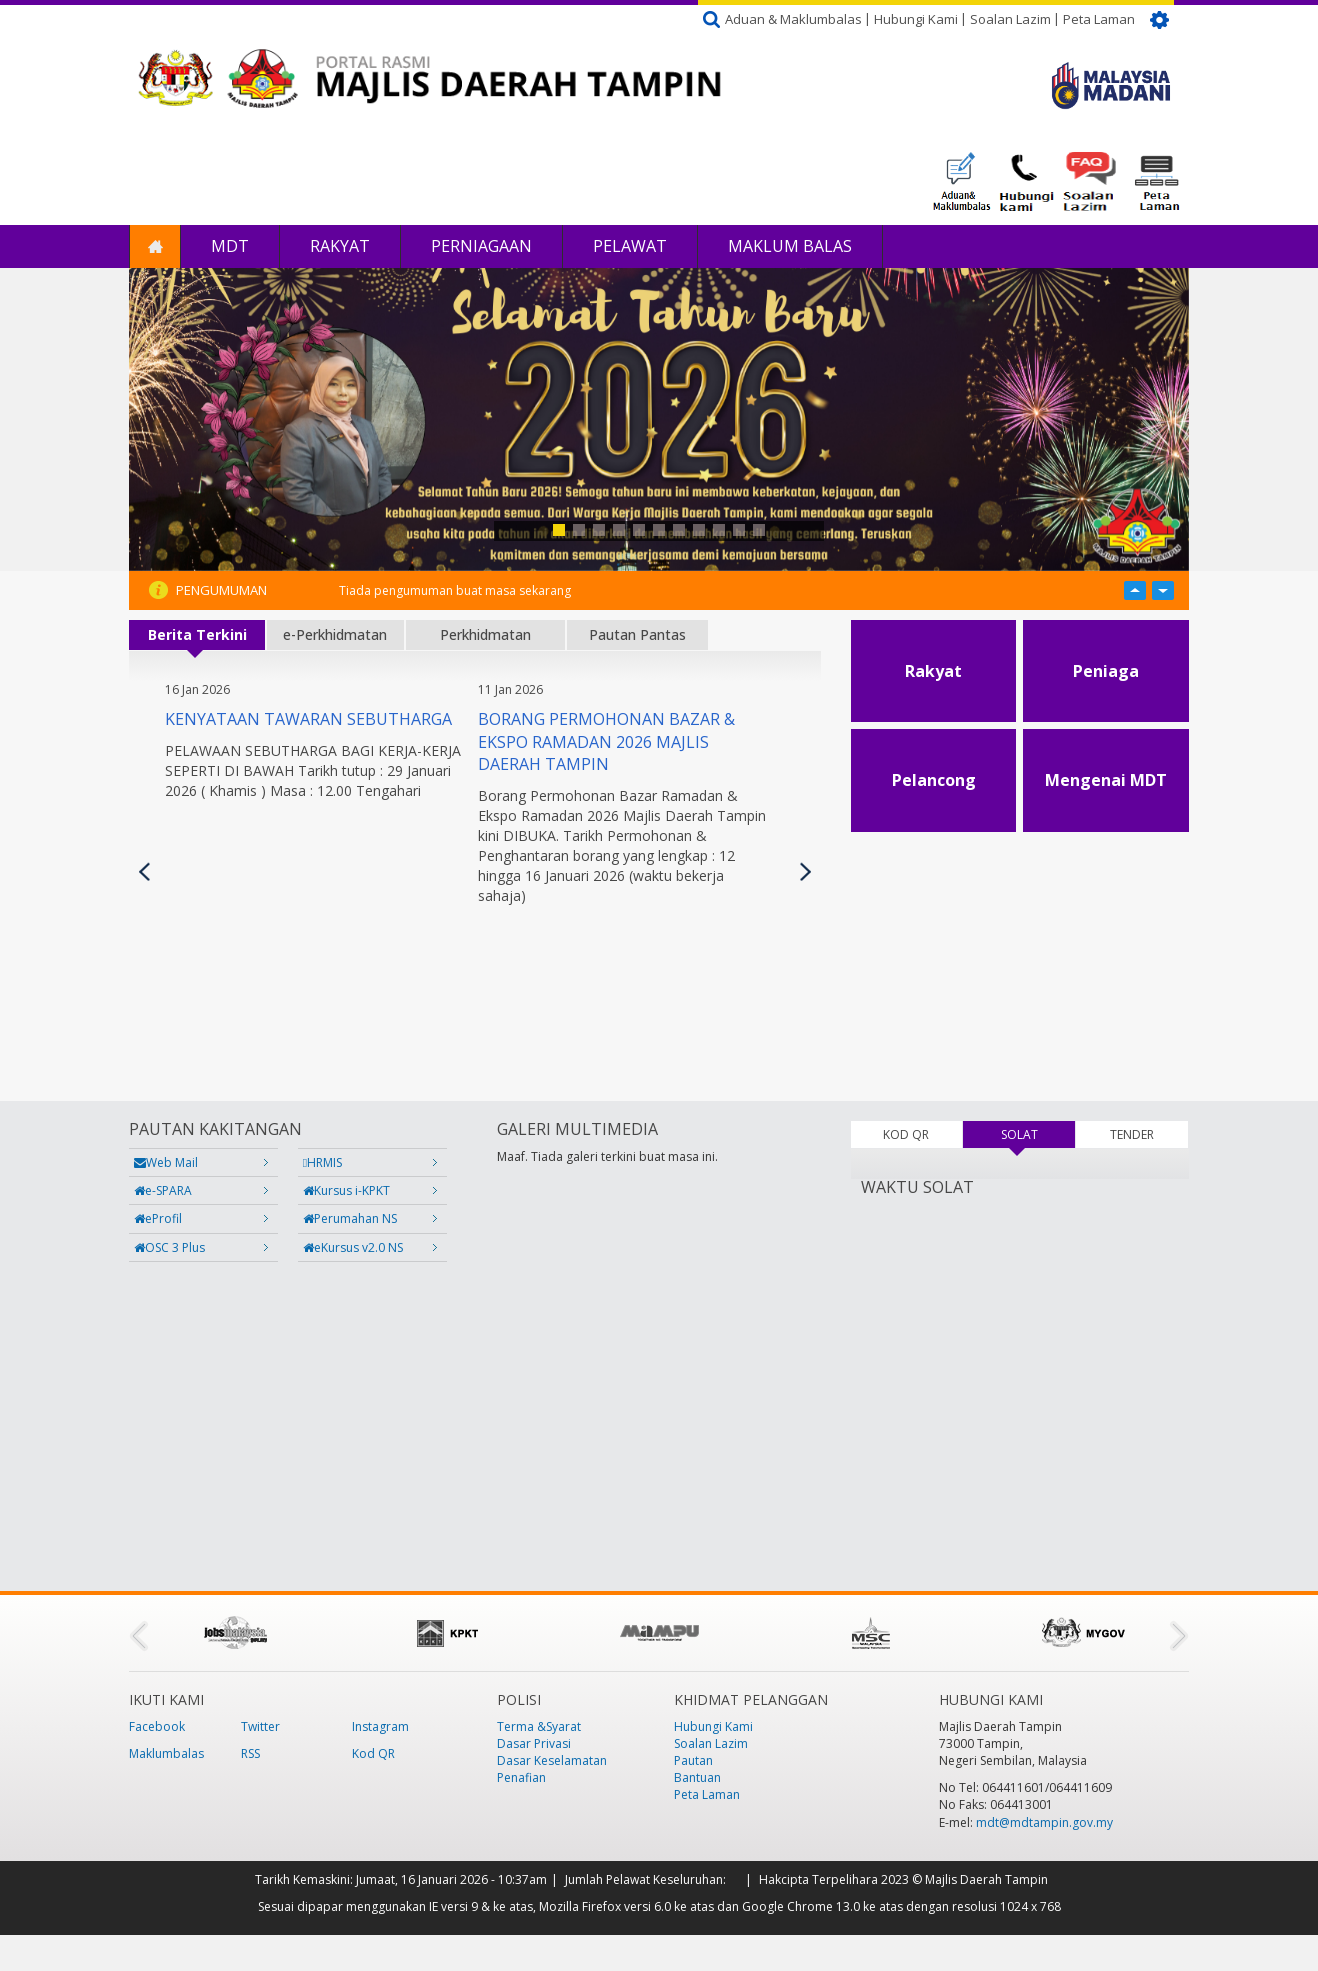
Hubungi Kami (916, 19)
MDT (230, 246)
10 (739, 530)
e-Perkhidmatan (335, 634)
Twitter (260, 1726)
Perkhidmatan (485, 634)
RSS (250, 1753)
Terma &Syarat (539, 1726)
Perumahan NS (350, 1218)
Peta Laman (1099, 19)
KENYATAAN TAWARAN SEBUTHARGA (308, 719)
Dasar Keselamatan (552, 1760)
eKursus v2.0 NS (353, 1247)
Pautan (693, 1760)
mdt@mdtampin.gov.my (1044, 1822)
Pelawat (630, 246)
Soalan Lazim (1010, 19)
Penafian (521, 1777)
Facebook (157, 1726)
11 (759, 530)
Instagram (380, 1726)
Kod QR (373, 1753)
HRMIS (322, 1162)
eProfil (158, 1218)
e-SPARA (163, 1190)
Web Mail (166, 1162)
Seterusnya (805, 871)
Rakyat (340, 246)
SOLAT (1038, 1134)
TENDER (1132, 1134)
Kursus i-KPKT (346, 1190)
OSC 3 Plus (169, 1247)
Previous (144, 871)
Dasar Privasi (534, 1743)
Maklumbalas (166, 1753)
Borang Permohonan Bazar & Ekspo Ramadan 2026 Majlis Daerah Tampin (606, 742)
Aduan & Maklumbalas (793, 19)
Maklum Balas (790, 246)
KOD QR (906, 1134)
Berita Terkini (197, 634)
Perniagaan (481, 246)
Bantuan (697, 1777)
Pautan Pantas (637, 634)
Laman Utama (155, 246)
